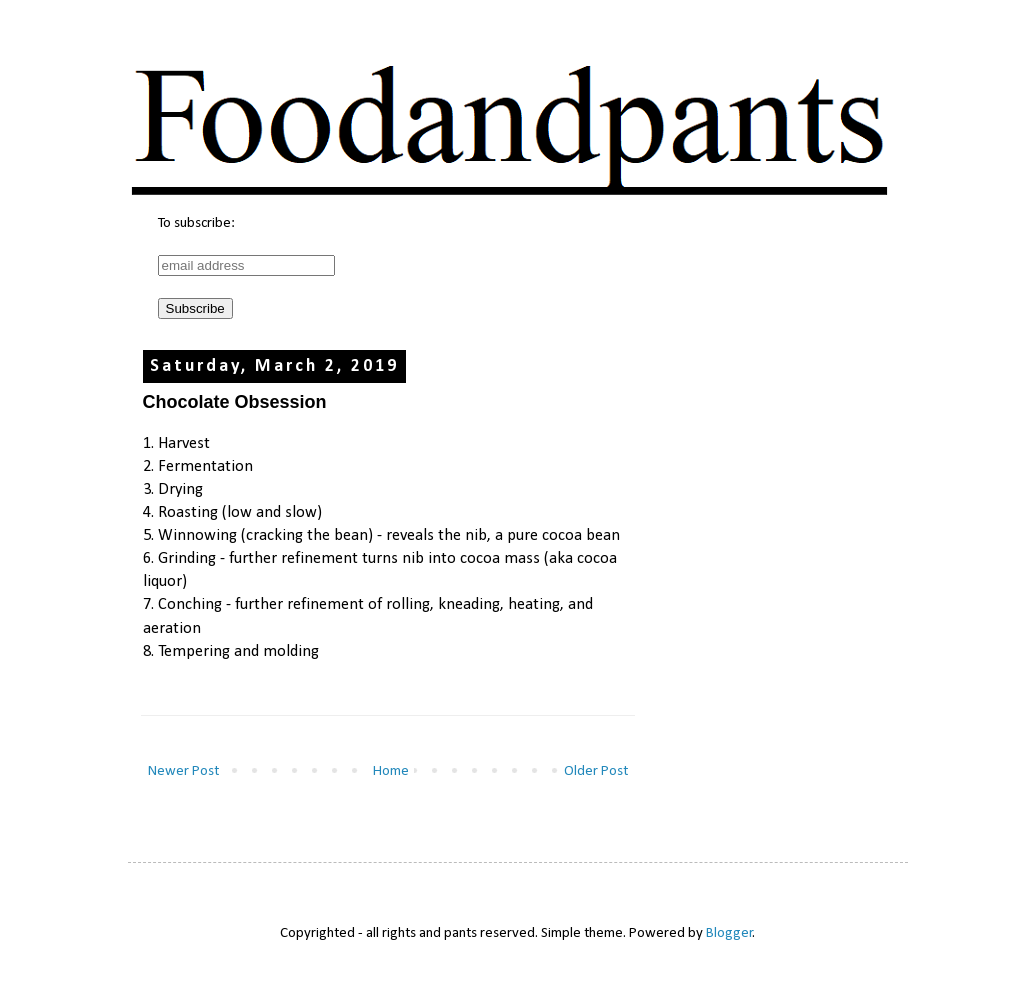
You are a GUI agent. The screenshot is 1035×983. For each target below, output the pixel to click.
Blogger (729, 933)
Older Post (596, 771)
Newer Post (183, 771)
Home (391, 771)
